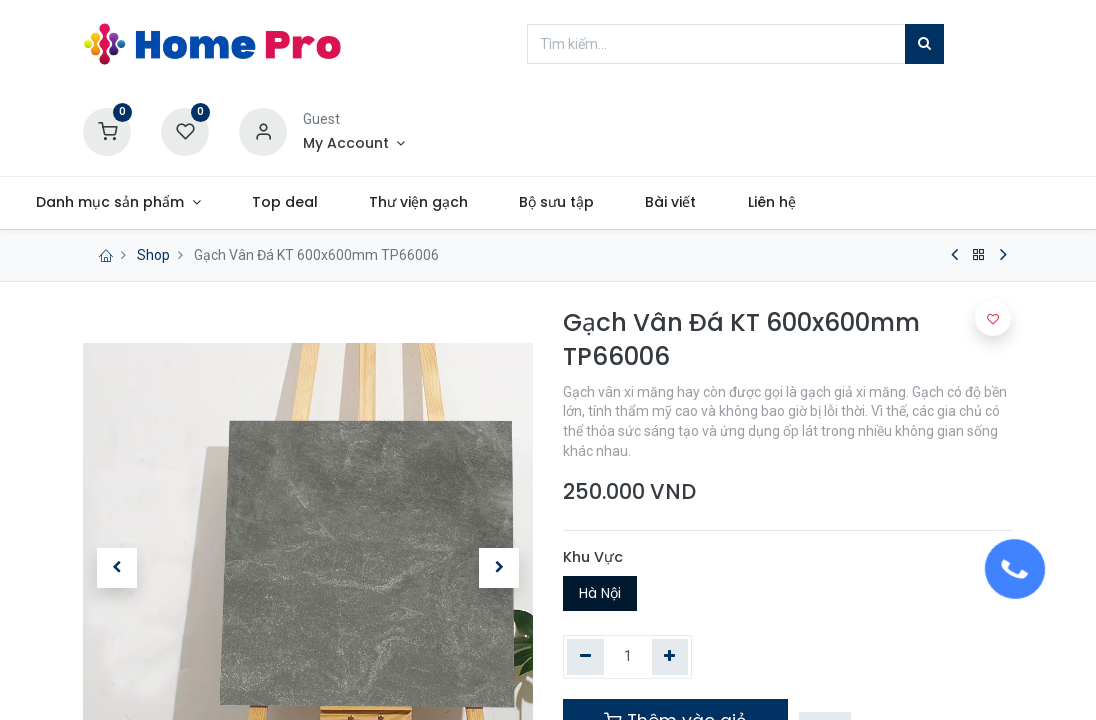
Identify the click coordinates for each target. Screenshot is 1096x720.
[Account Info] (354, 144)
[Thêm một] (670, 657)
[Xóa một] (585, 657)
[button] (993, 318)
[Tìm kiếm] (924, 44)
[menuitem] (357, 203)
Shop (153, 255)
